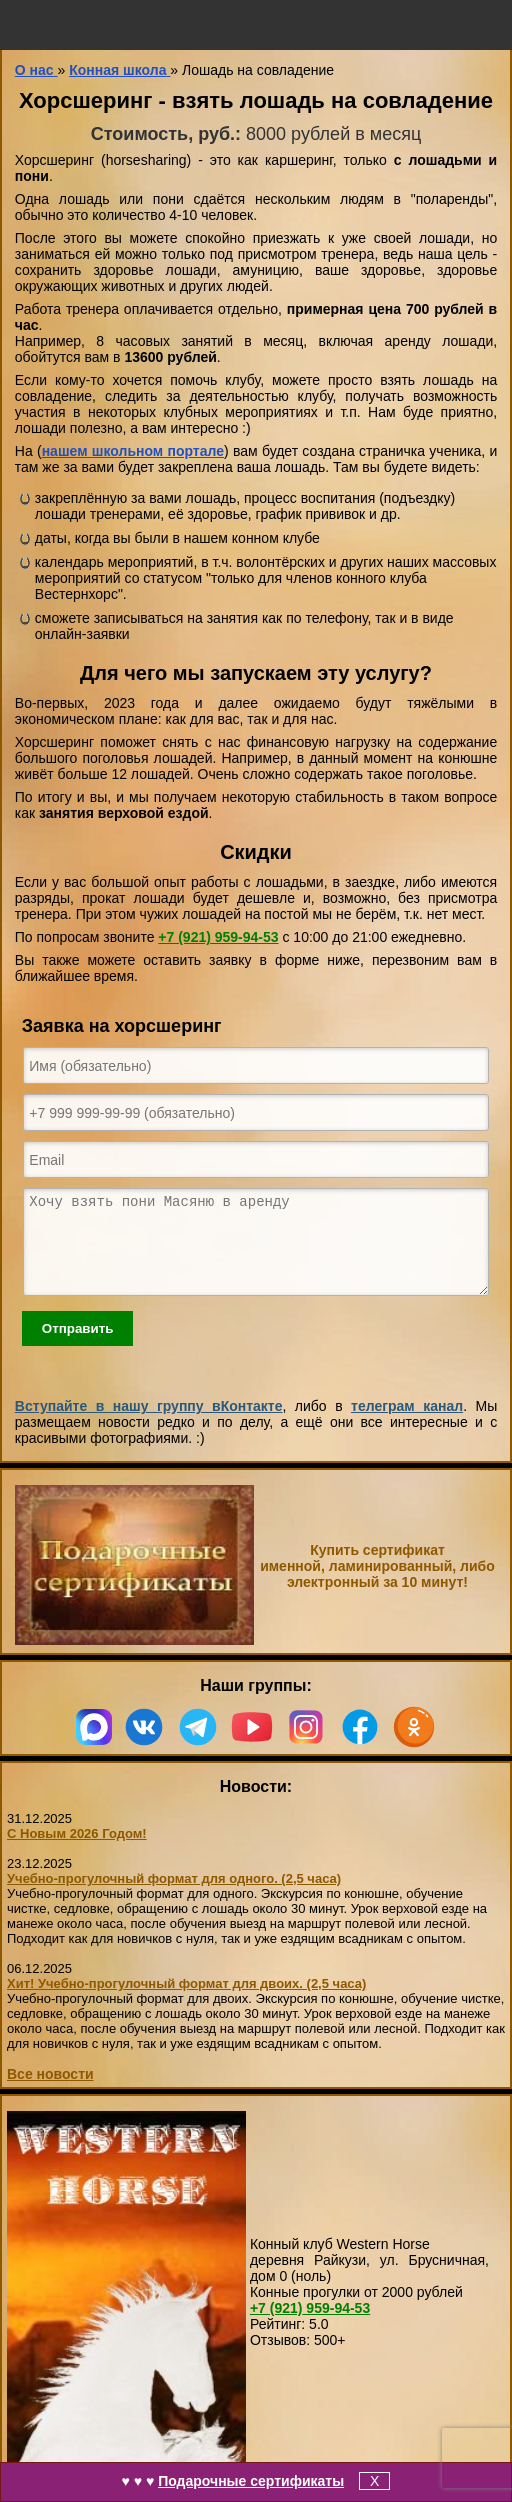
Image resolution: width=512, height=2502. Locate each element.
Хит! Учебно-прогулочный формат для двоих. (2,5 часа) (186, 2001)
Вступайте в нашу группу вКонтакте (149, 1424)
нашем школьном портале (133, 451)
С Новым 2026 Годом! (77, 1851)
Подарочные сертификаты (251, 2481)
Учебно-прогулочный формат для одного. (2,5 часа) (174, 1896)
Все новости (50, 2092)
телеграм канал (407, 1424)
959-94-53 (218, 937)
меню (25, 25)
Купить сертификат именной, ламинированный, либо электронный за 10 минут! (377, 1584)
